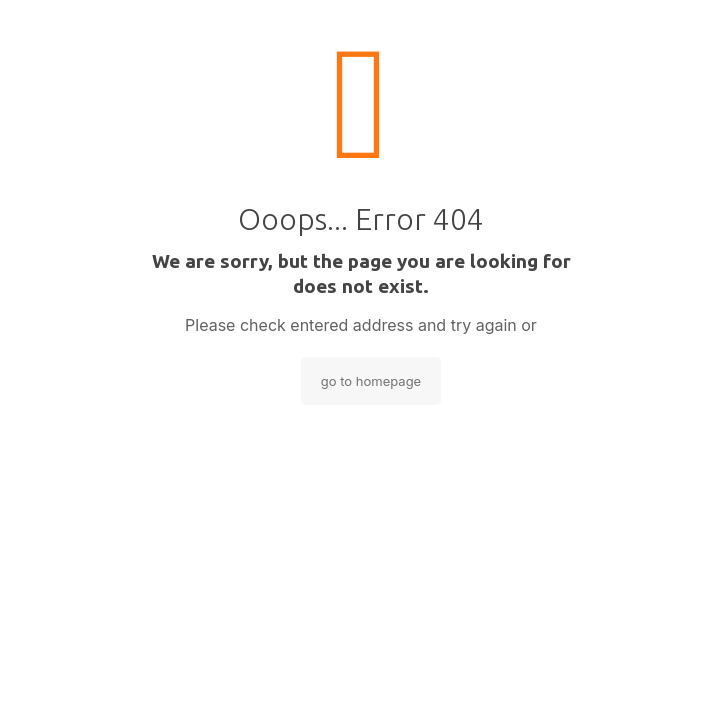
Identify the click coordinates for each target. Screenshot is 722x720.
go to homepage (371, 381)
